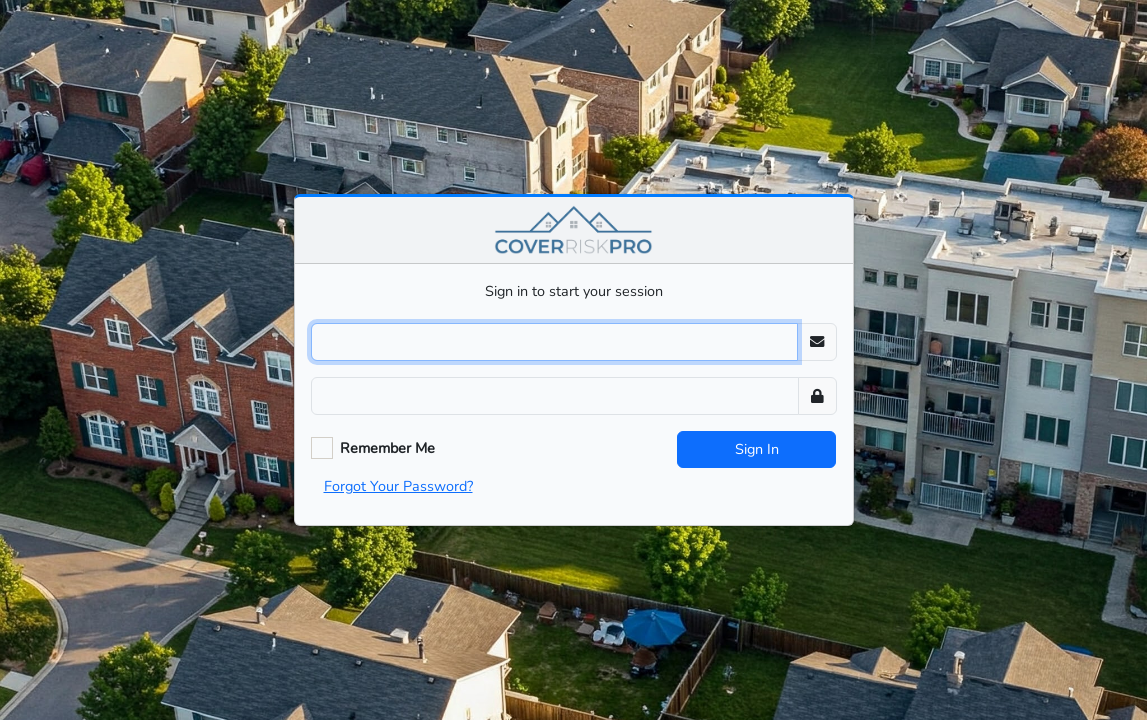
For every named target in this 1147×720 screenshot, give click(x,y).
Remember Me (387, 448)
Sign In (757, 449)
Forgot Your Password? (398, 486)
